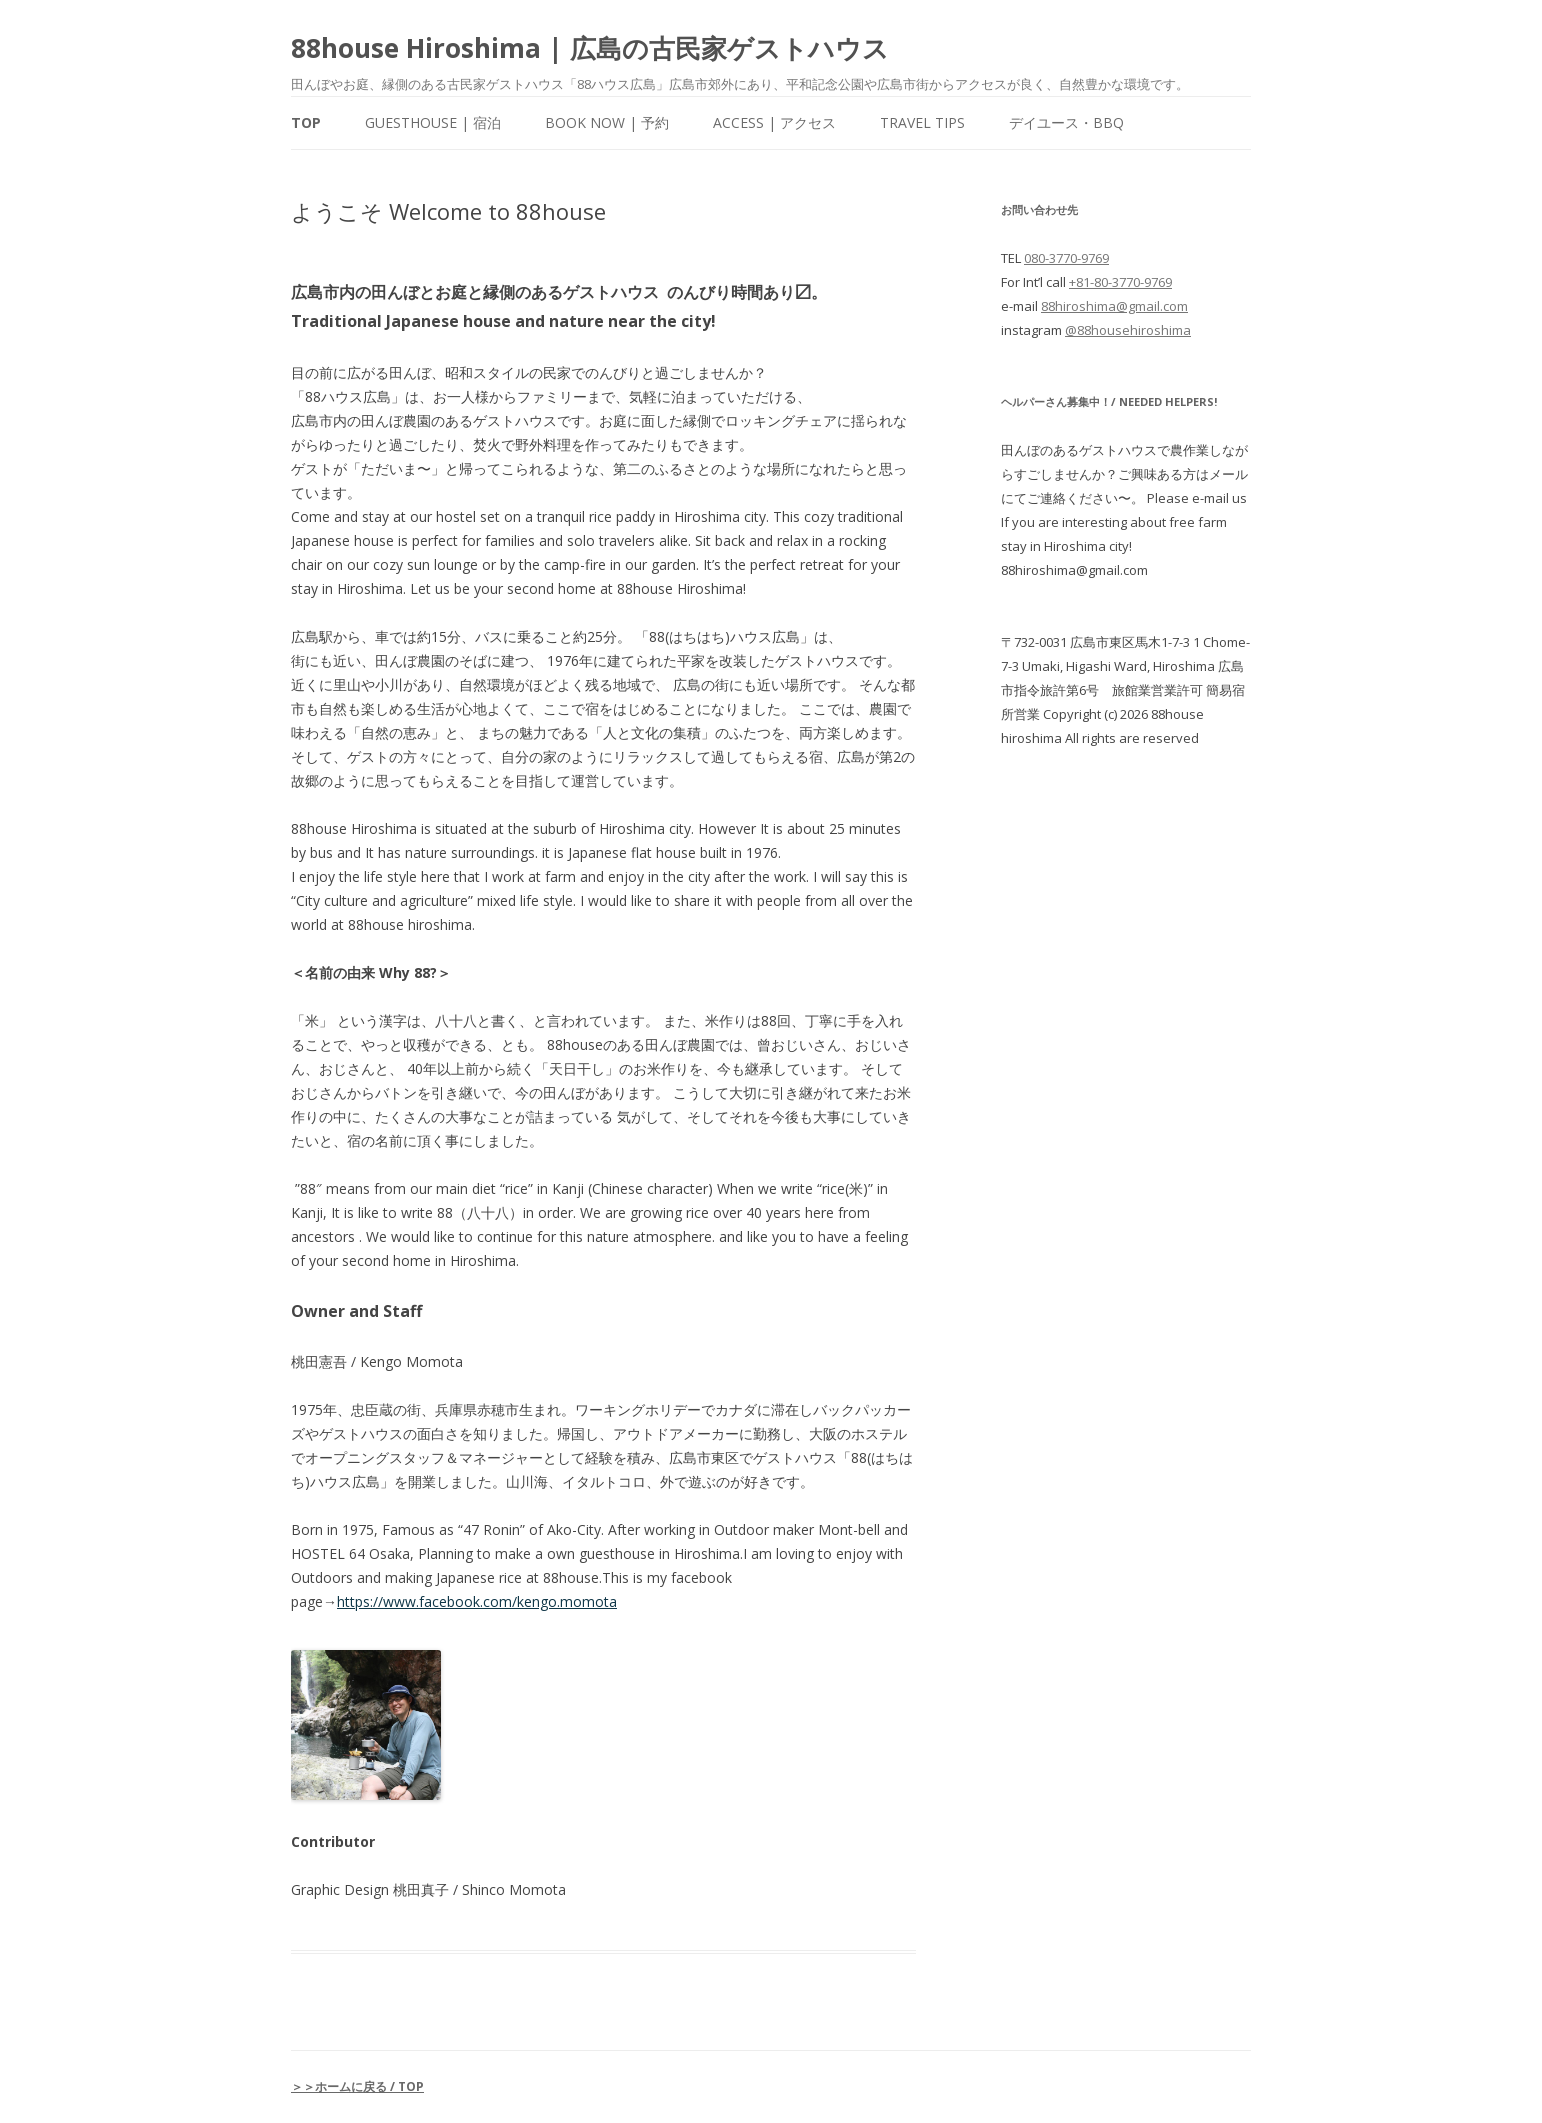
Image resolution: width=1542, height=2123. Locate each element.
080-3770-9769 (1066, 258)
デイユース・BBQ (1066, 122)
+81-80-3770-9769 (1120, 282)
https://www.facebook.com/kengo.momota (477, 1601)
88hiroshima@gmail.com (1114, 306)
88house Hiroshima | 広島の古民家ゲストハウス (590, 48)
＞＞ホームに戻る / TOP (357, 2086)
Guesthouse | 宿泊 (433, 122)
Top (306, 122)
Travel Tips (922, 122)
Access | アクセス (774, 122)
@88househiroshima (1128, 330)
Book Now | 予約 (607, 122)
